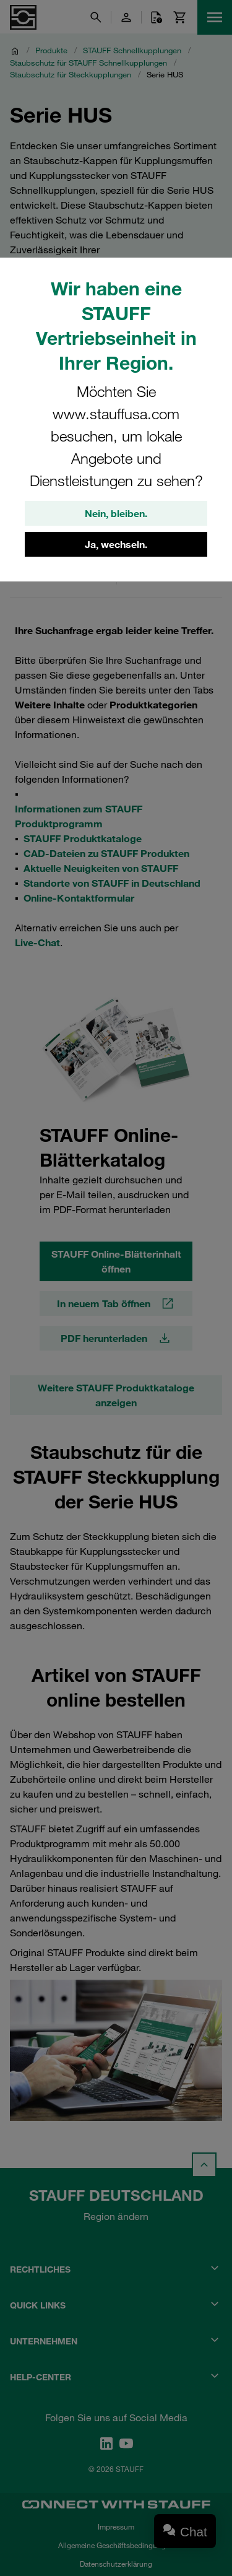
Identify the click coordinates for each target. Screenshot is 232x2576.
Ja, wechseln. (116, 544)
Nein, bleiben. (116, 513)
